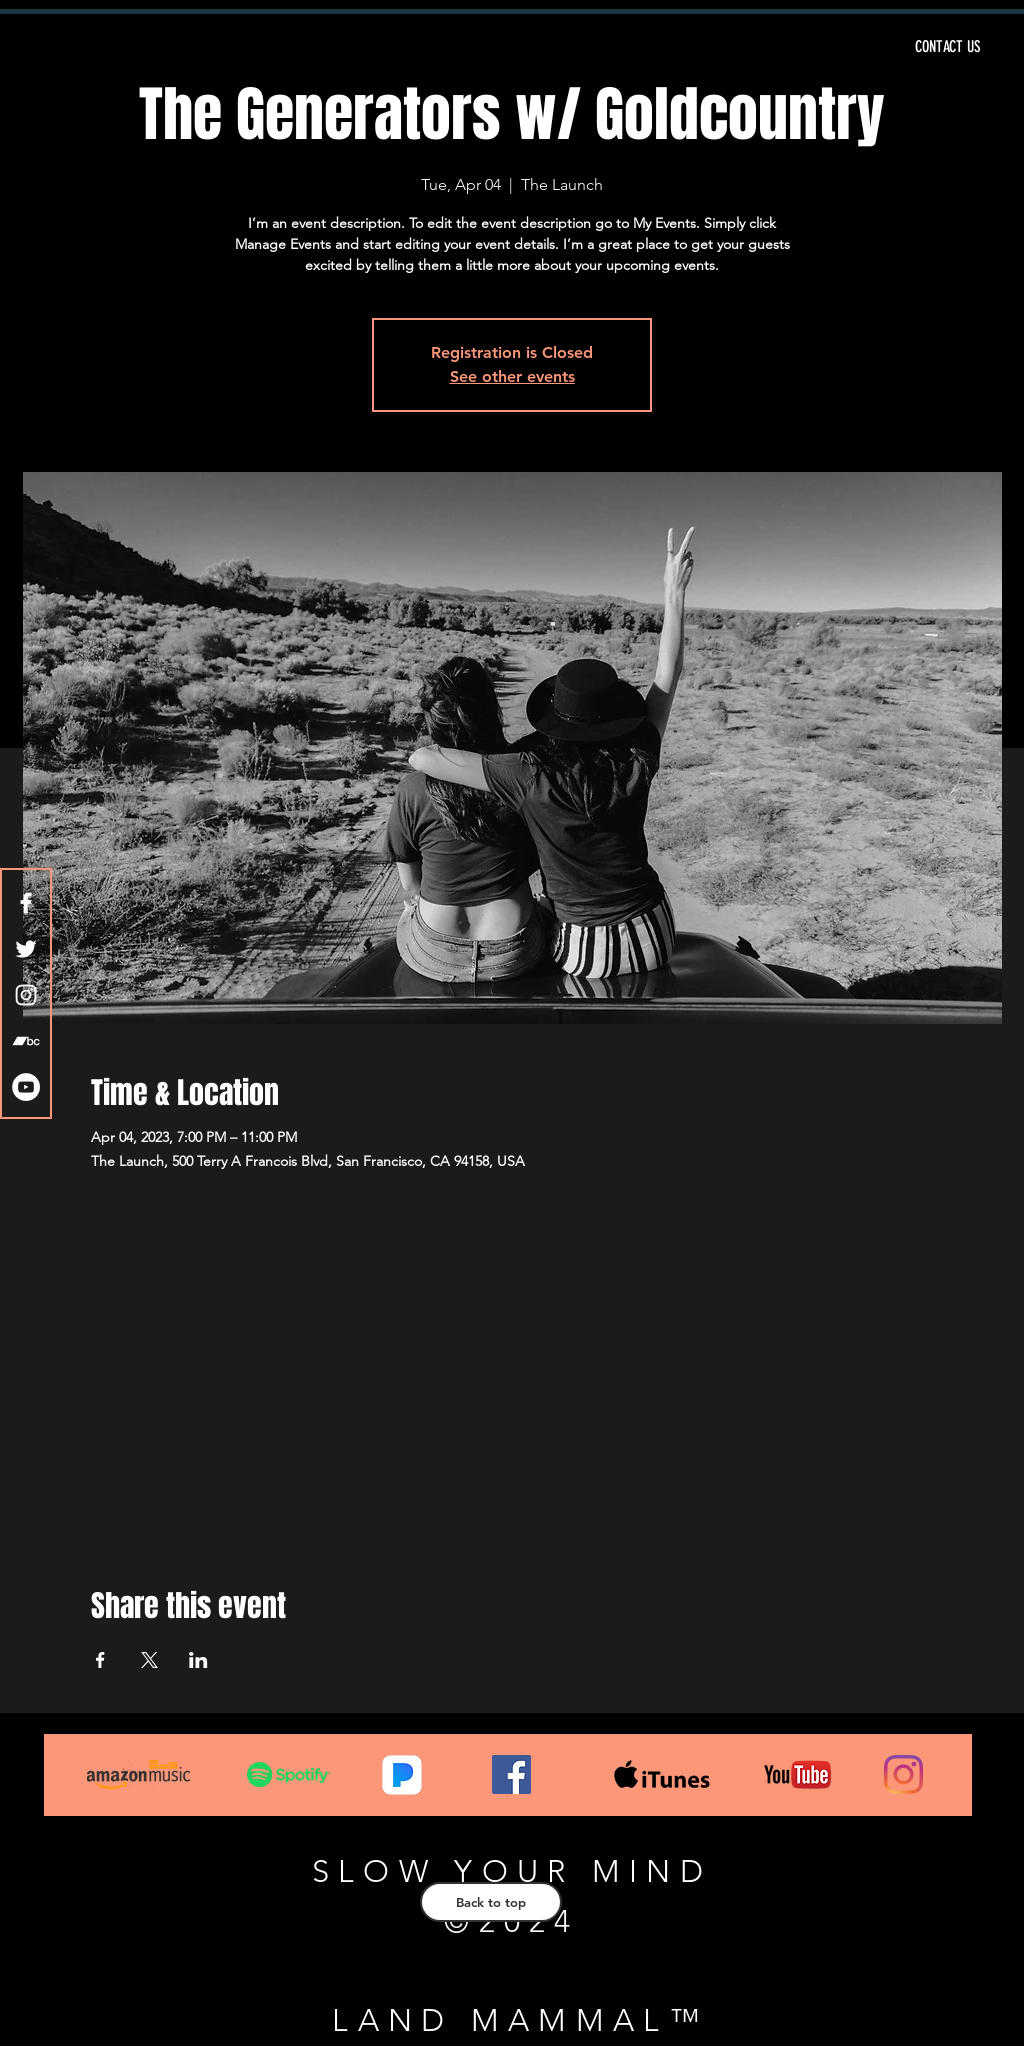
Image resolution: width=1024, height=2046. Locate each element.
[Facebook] (511, 1774)
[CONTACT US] (792, 47)
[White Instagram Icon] (26, 995)
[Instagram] (903, 1774)
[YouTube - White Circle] (26, 1087)
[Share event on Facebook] (100, 1660)
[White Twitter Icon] (26, 949)
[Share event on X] (149, 1660)
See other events (512, 376)
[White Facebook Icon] (26, 903)
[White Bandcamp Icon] (26, 1041)
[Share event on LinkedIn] (198, 1660)
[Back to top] (491, 1902)
